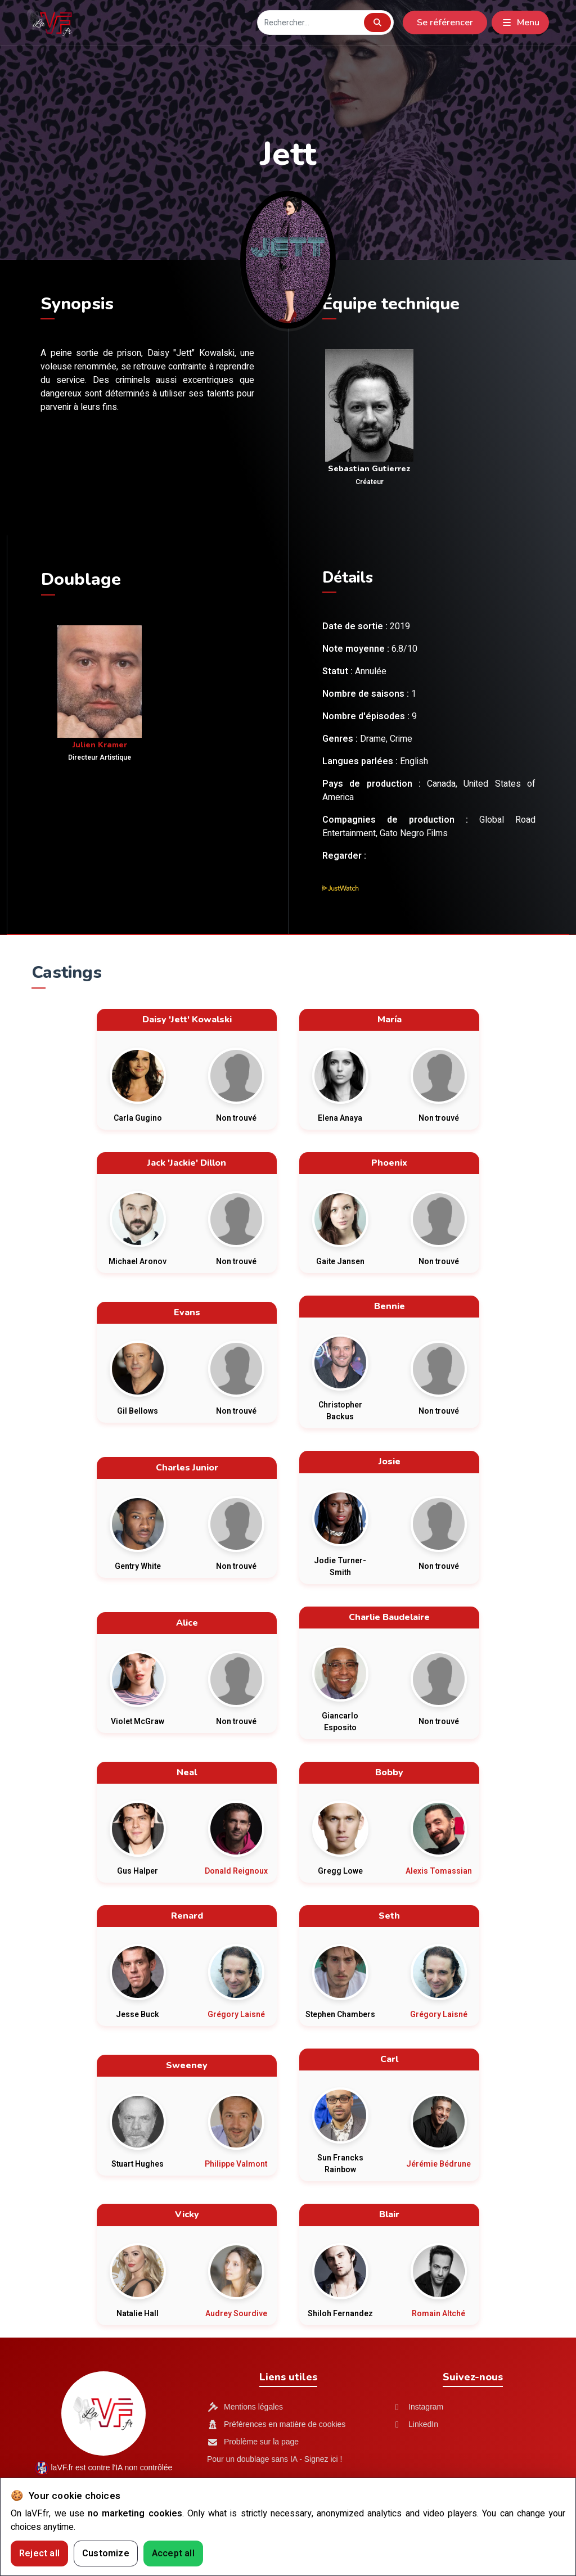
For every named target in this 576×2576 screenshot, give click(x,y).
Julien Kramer (100, 744)
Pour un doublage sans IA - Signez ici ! (274, 2459)
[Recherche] (309, 22)
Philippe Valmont (236, 2164)
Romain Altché (438, 2314)
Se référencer (445, 22)
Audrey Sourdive (236, 2314)
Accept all (173, 2553)
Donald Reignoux (236, 1871)
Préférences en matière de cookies (276, 2424)
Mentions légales (245, 2407)
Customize (105, 2553)
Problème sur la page (253, 2442)
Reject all (39, 2553)
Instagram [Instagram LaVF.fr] (417, 2407)
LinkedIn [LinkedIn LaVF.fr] (415, 2424)
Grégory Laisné (236, 2014)
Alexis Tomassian (439, 1871)
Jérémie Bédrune (438, 2164)
